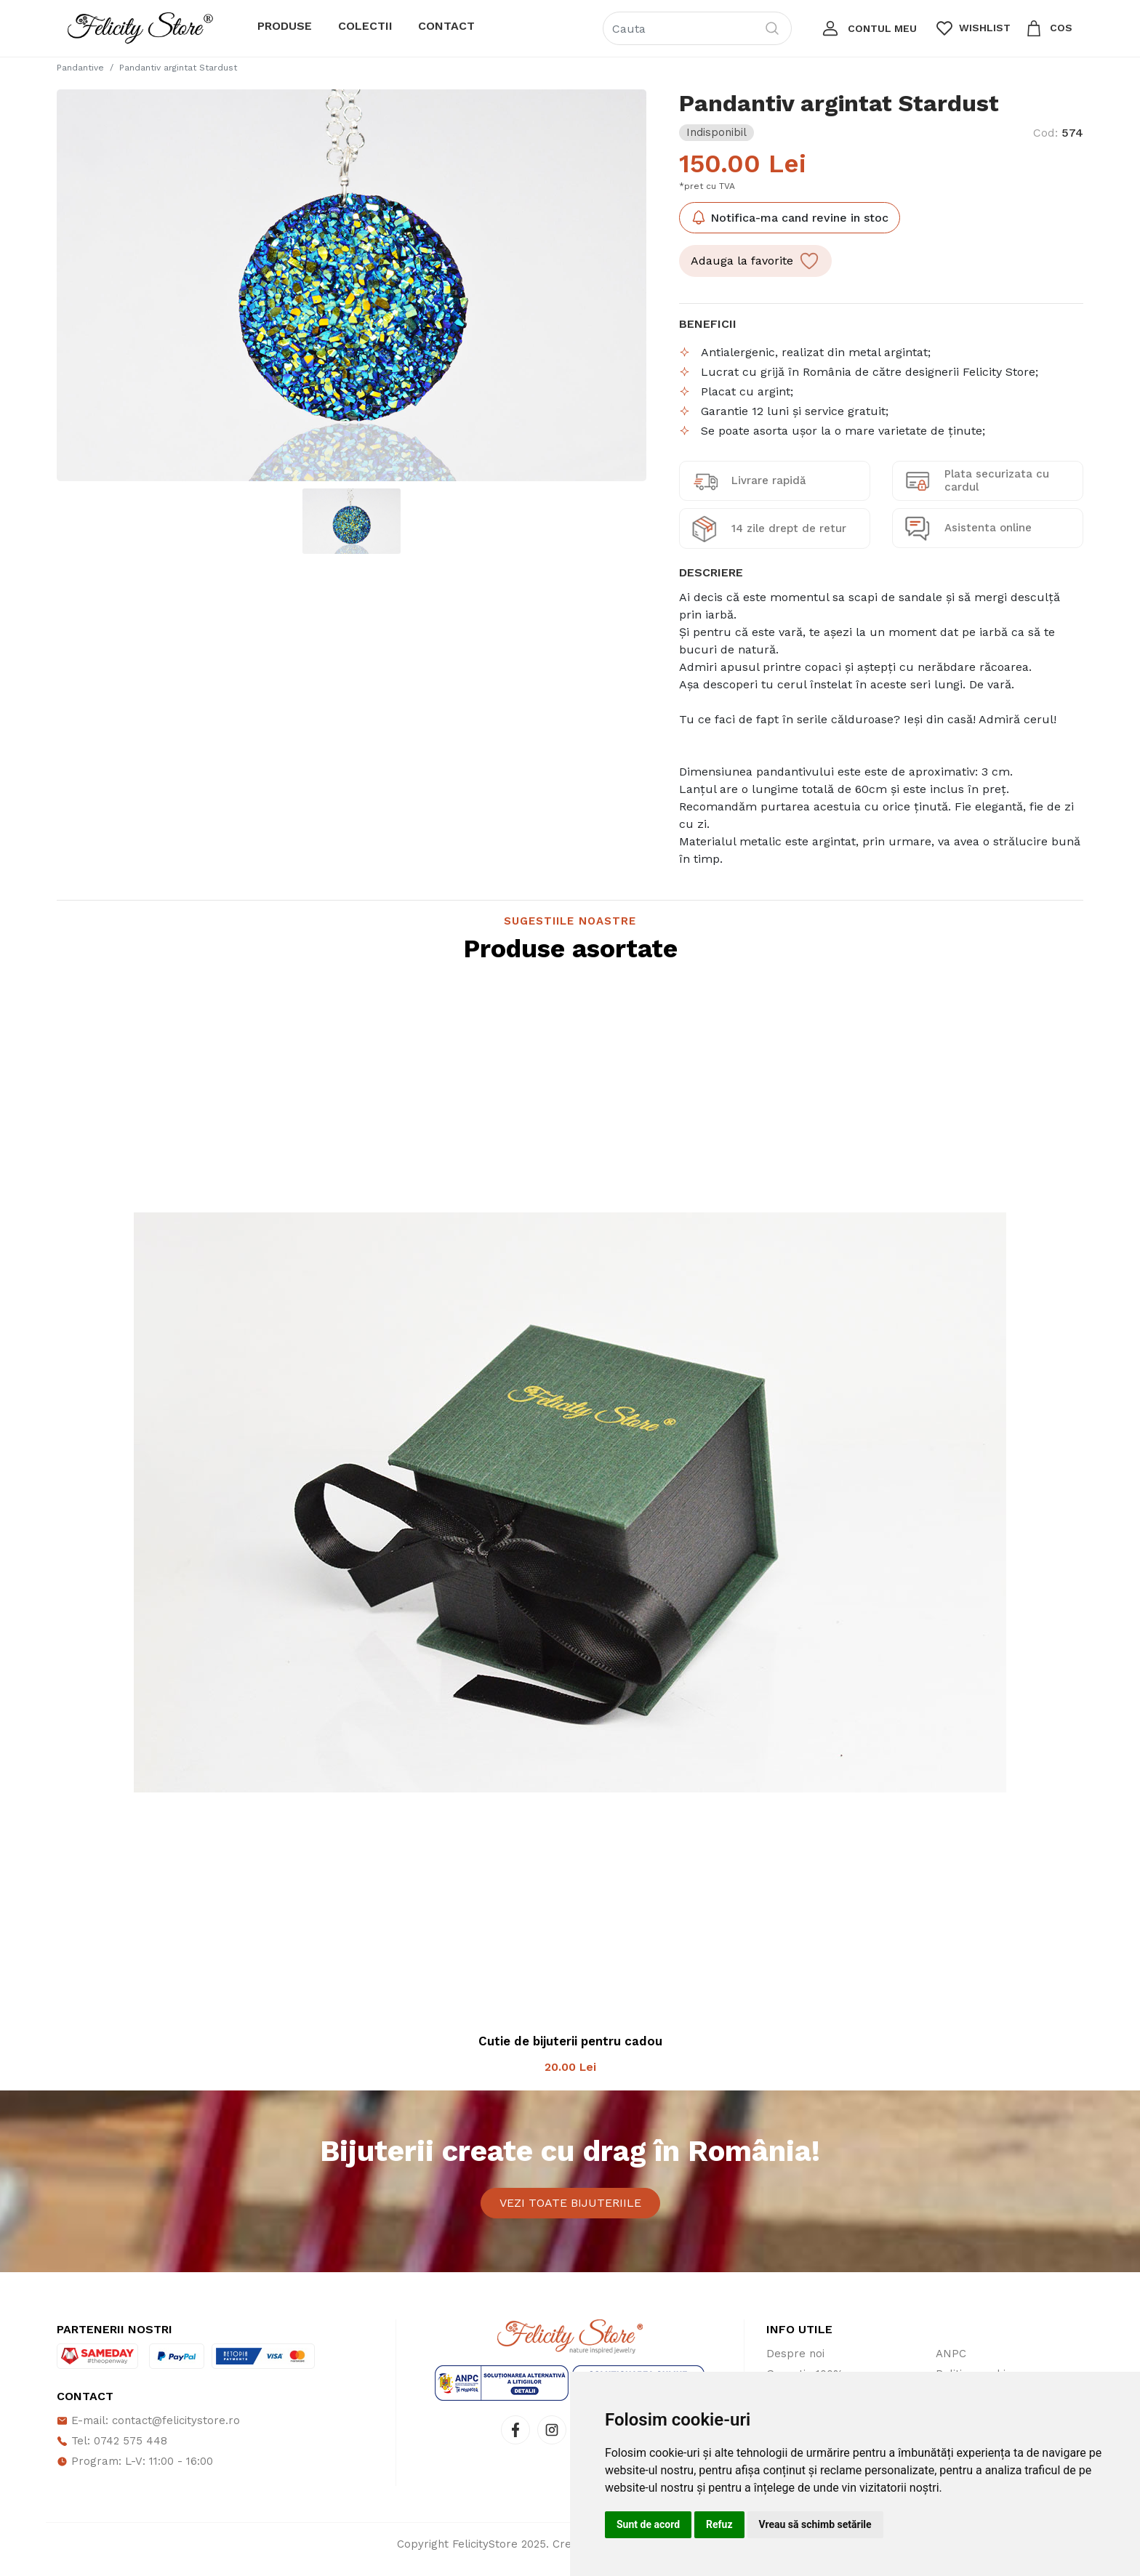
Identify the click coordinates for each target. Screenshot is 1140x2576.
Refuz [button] (719, 2524)
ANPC (951, 2364)
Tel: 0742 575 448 (112, 2451)
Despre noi (795, 2364)
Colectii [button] (365, 26)
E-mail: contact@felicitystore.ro (148, 2431)
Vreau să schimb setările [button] (815, 2524)
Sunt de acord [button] (648, 2524)
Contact (446, 26)
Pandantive (80, 68)
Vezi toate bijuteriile (570, 2208)
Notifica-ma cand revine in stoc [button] (789, 217)
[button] (868, 28)
